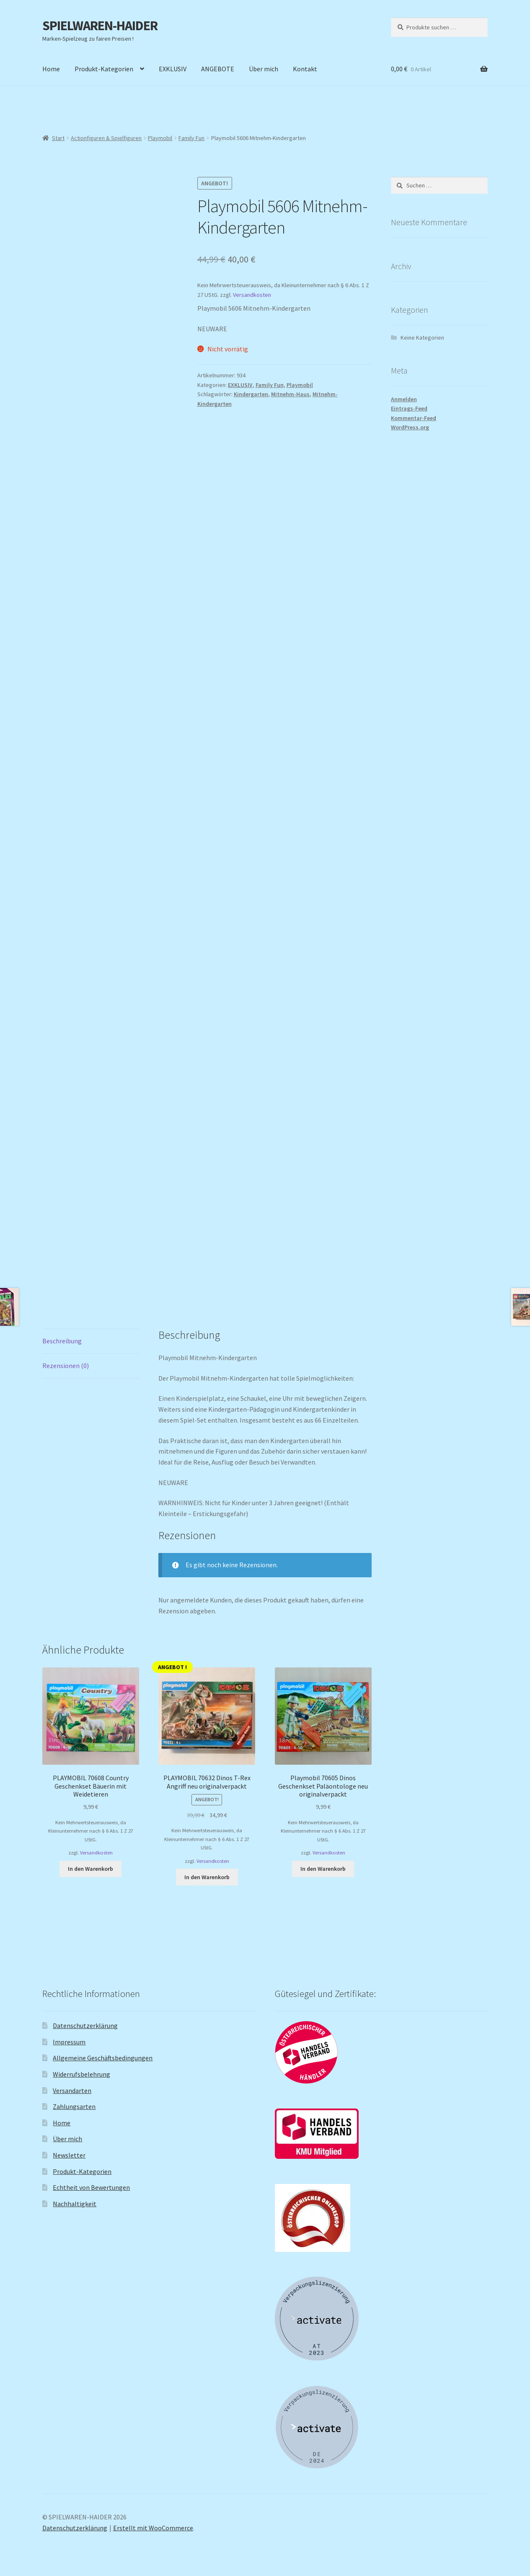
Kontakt (305, 69)
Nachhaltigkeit (74, 2203)
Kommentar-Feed (413, 418)
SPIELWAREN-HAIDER (100, 25)
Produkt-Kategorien (104, 69)
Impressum (69, 2042)
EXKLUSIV (172, 69)
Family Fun (191, 138)
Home (51, 69)
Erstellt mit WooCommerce (153, 2528)
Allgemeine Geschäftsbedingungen (103, 2058)
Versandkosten (252, 295)
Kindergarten (251, 394)
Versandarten (72, 2090)
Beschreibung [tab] (62, 1341)
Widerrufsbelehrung (81, 2074)
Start (58, 138)
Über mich (263, 69)
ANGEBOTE (217, 69)
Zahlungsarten (74, 2106)
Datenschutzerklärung (85, 2025)
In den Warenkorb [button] (90, 1868)
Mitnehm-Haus (290, 394)
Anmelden (404, 399)
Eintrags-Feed (409, 408)
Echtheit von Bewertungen (91, 2187)
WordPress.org (410, 427)
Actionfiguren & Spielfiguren (106, 138)
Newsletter (69, 2155)
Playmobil (160, 138)
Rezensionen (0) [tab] (65, 1365)
